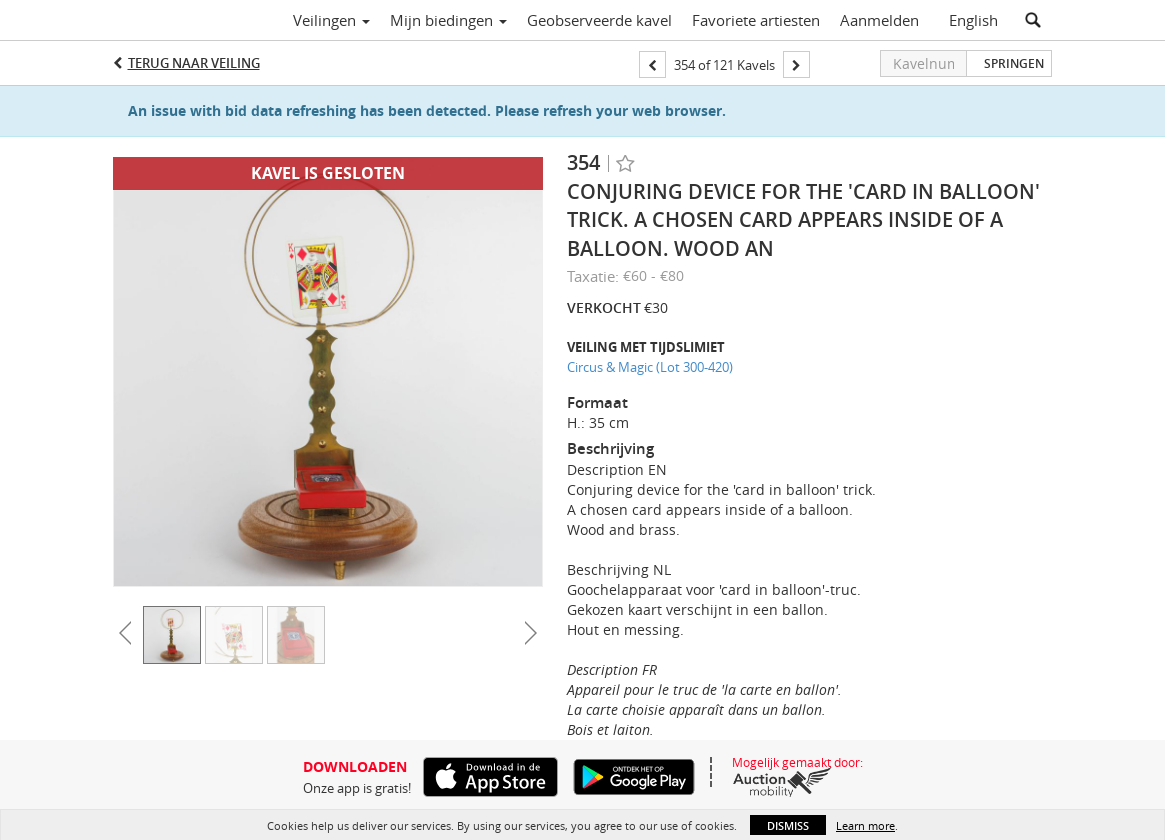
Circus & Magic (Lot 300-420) (650, 367)
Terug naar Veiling (194, 63)
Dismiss (788, 825)
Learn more (865, 825)
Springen (1014, 63)
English (973, 20)
